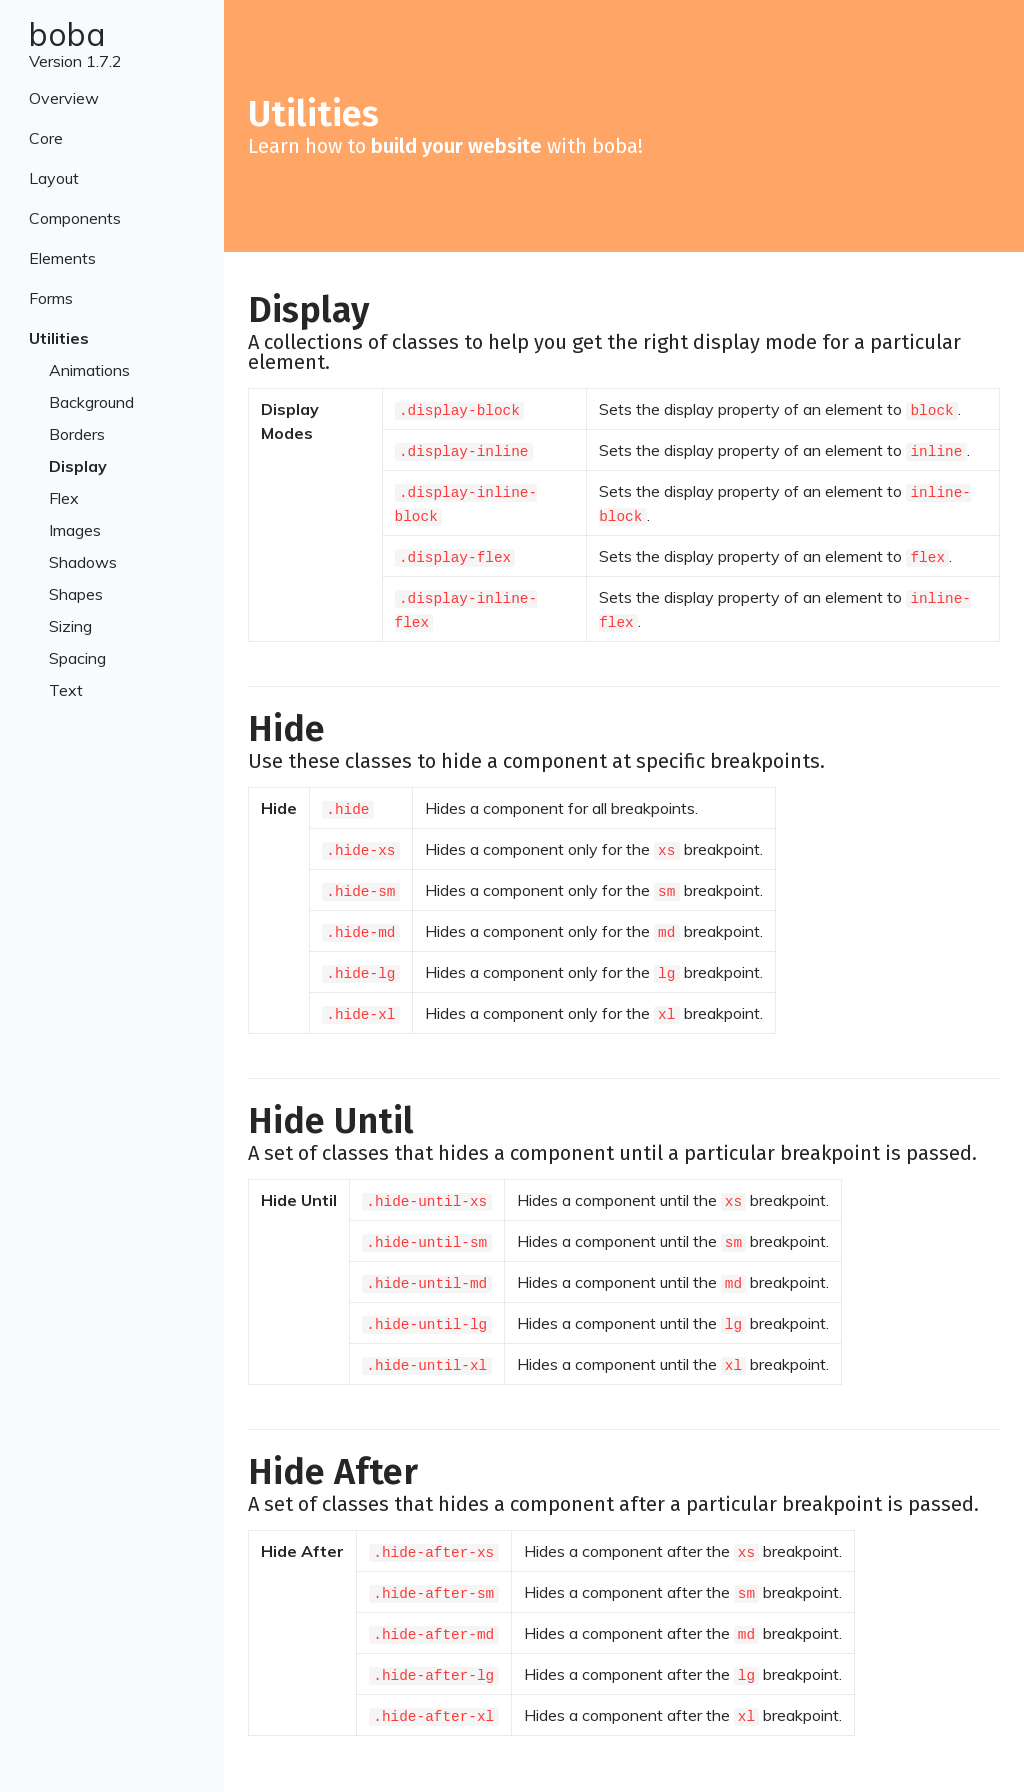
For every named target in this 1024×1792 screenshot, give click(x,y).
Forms (51, 298)
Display (78, 466)
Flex (64, 498)
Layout (54, 178)
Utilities (59, 338)
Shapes (76, 594)
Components (75, 218)
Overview (64, 98)
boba (67, 34)
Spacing (77, 658)
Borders (77, 434)
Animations (89, 370)
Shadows (83, 562)
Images (75, 530)
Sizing (70, 626)
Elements (62, 258)
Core (46, 138)
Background (91, 402)
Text (66, 690)
